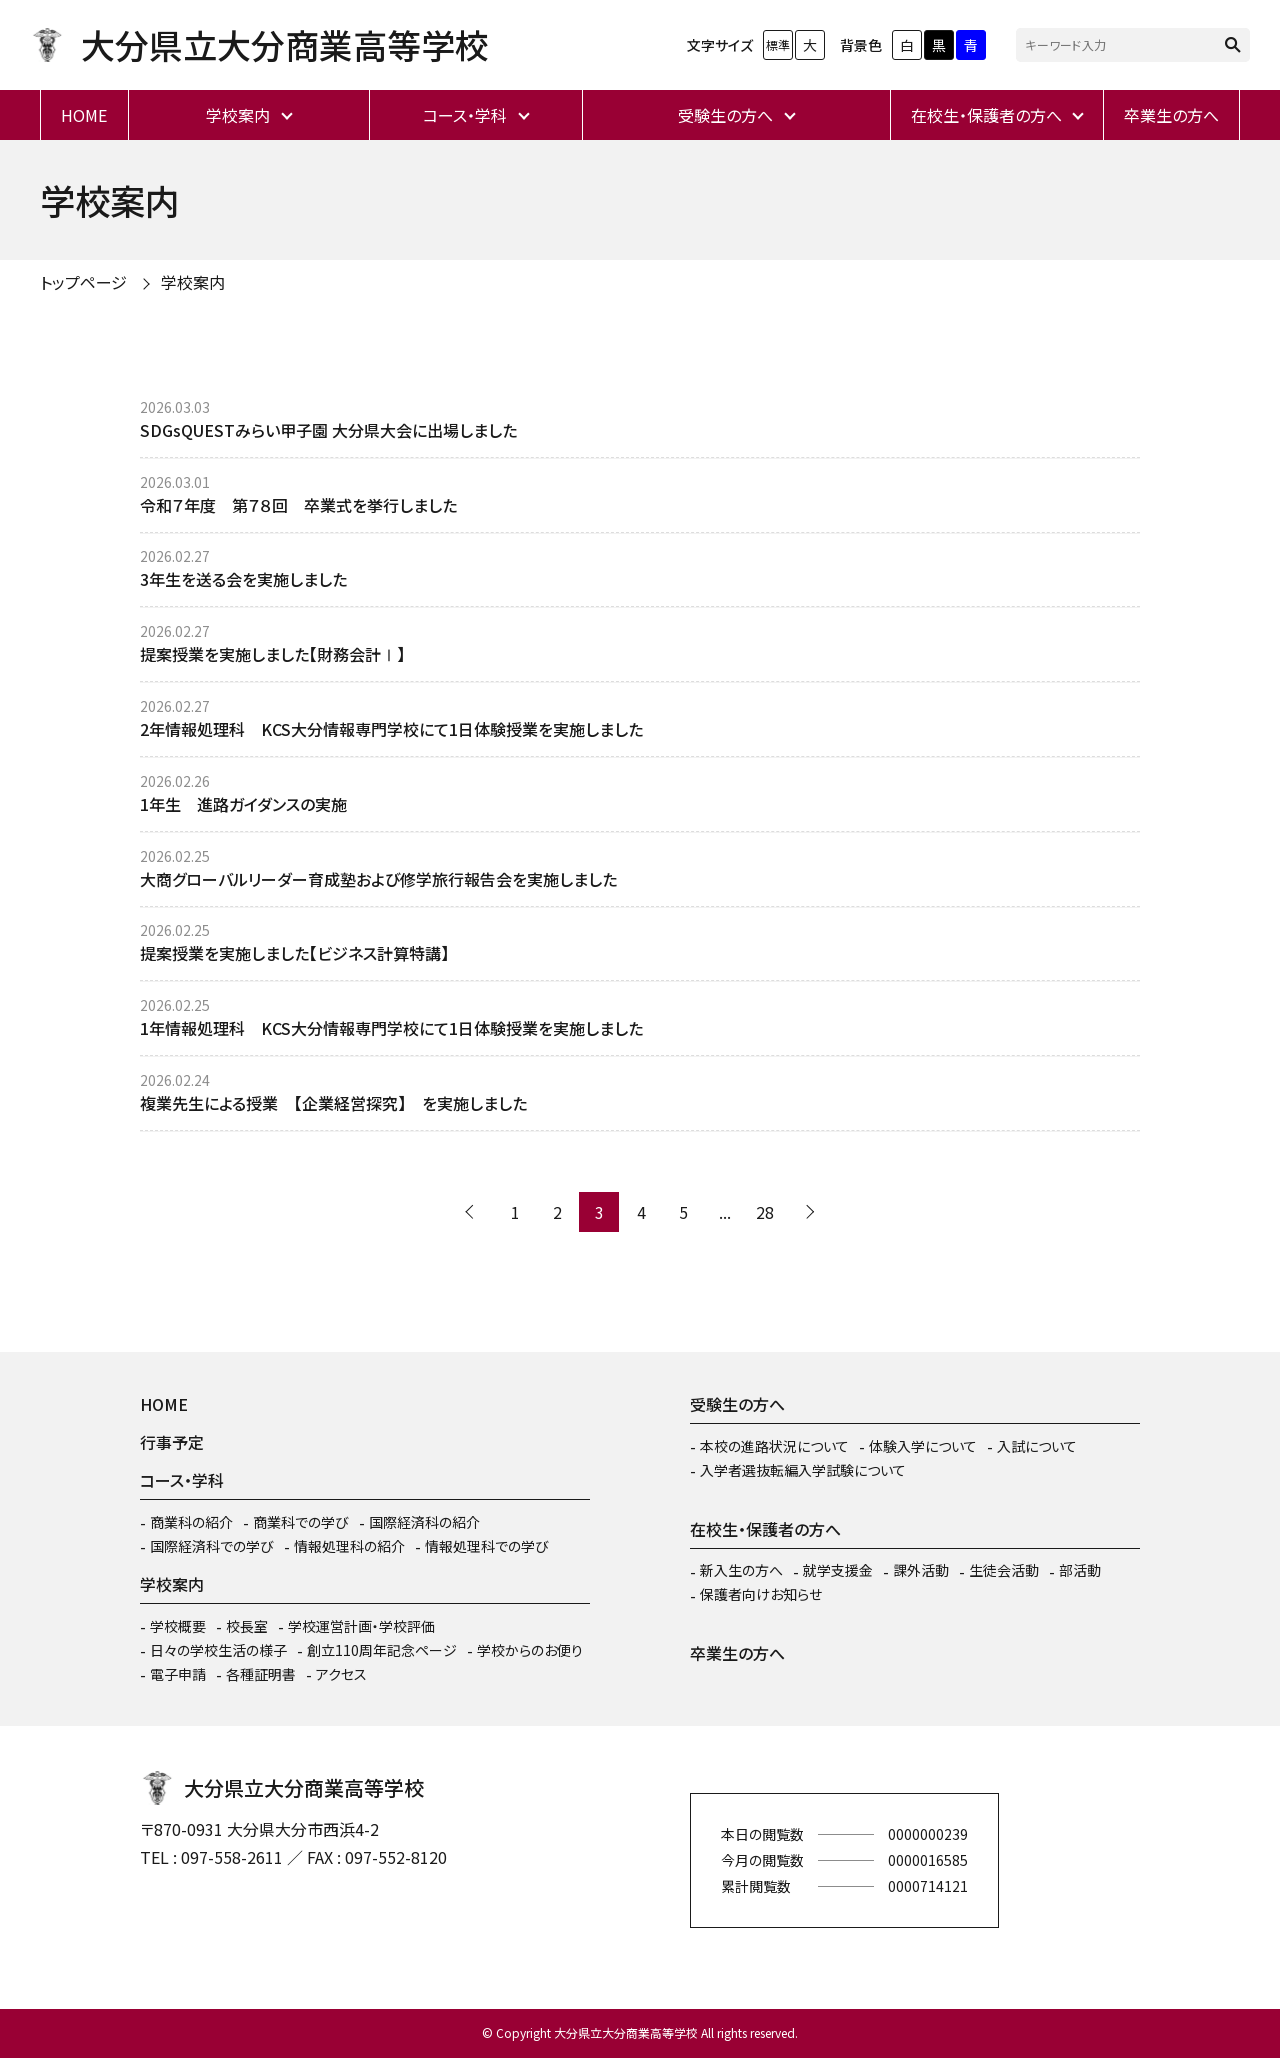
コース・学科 (465, 115)
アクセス (341, 1674)
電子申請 (178, 1674)
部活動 (1080, 1570)
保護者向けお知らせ (761, 1594)
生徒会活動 (1004, 1570)
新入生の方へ (741, 1570)
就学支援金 (838, 1570)
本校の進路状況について (774, 1446)
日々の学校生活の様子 (218, 1650)
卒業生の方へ (1171, 115)
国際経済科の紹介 (424, 1522)
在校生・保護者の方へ (986, 115)
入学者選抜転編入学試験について (803, 1470)
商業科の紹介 (191, 1522)
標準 (778, 44)
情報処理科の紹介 (349, 1546)
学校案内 (238, 115)
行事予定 (172, 1442)
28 (765, 1212)
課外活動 (921, 1570)
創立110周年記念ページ (382, 1650)
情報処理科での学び (487, 1546)
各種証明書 (261, 1674)
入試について (1037, 1446)
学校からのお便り (530, 1650)
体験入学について (923, 1446)
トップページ (83, 282)
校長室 (247, 1626)
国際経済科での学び (212, 1546)
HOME (84, 115)
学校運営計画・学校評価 (361, 1626)
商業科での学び (301, 1522)
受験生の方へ (725, 115)
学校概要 (178, 1626)
